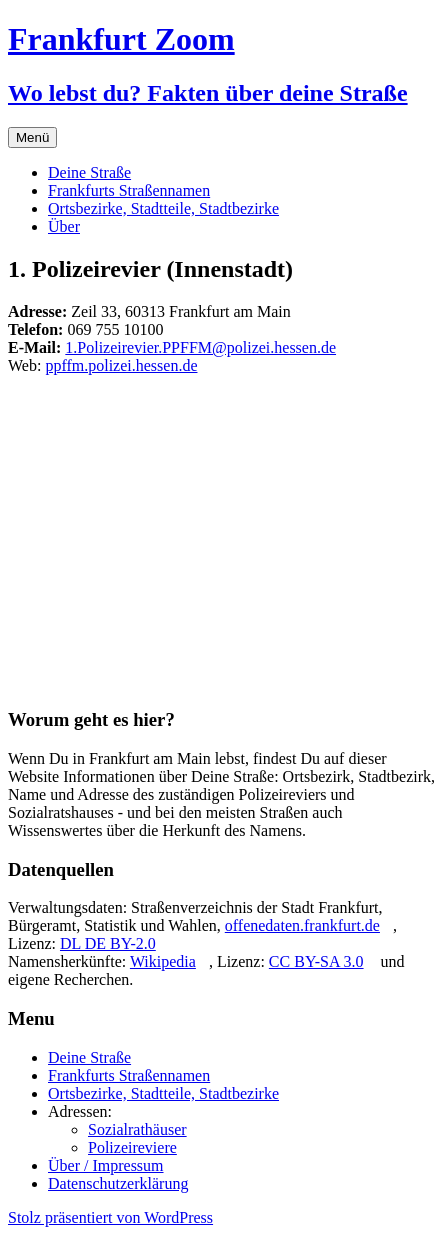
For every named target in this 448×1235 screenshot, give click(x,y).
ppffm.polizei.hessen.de (121, 365)
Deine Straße (89, 172)
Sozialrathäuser (137, 1129)
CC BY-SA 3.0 (316, 961)
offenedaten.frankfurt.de (302, 925)
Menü (32, 137)
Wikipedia (163, 961)
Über (64, 226)
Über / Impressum (106, 1165)
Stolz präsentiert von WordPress (110, 1217)
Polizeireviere (132, 1147)
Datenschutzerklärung (118, 1183)
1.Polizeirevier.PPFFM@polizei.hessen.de (200, 347)
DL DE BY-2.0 (108, 943)
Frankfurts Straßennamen (129, 190)
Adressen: (80, 1111)
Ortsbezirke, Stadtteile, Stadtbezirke (163, 208)
